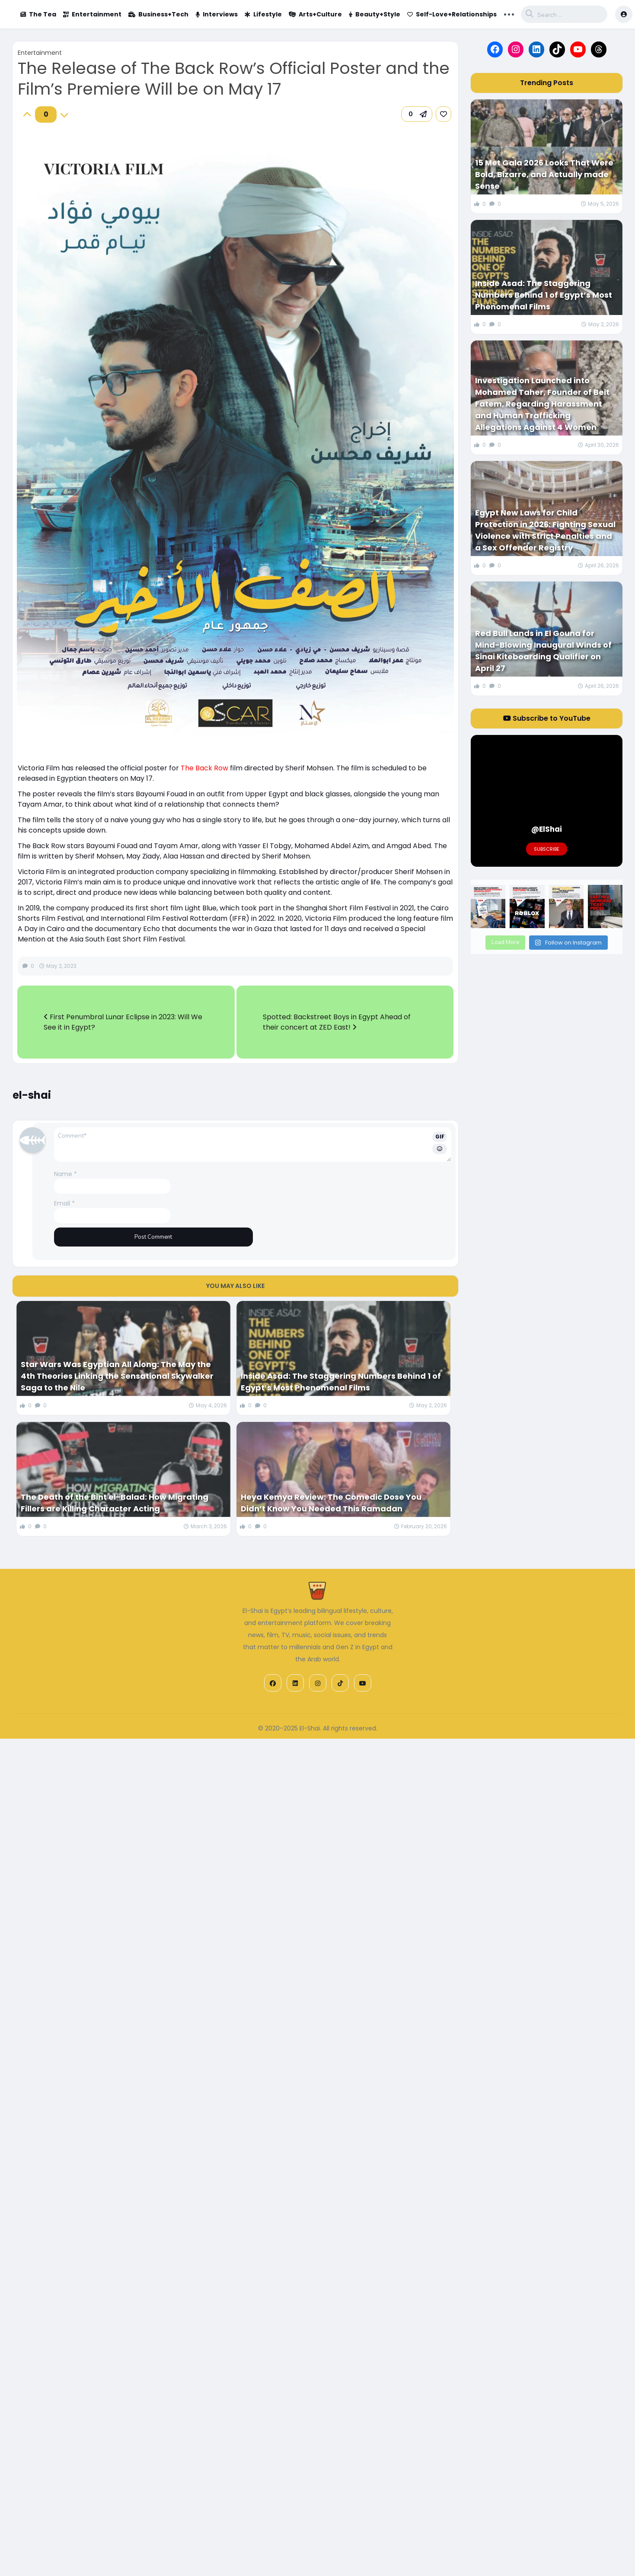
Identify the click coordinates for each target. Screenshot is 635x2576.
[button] (416, 114)
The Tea (38, 14)
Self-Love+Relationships (452, 14)
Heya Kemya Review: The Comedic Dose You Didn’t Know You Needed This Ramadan (331, 1503)
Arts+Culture (315, 14)
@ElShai (546, 829)
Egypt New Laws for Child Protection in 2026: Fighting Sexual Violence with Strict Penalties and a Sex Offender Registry (545, 530)
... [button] (509, 13)
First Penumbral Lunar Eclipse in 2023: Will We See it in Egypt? (123, 1022)
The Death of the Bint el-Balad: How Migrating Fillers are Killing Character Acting (114, 1503)
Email (64, 1203)
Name (65, 1174)
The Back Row (204, 768)
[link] (443, 114)
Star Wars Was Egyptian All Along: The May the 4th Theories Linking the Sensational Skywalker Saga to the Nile (117, 1376)
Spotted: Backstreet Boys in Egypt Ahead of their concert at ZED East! (337, 1022)
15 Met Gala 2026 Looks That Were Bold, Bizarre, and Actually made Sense (544, 174)
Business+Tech (158, 14)
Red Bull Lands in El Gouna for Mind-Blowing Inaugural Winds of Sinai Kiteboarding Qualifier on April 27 (543, 651)
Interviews (216, 14)
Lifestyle (263, 14)
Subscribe (546, 849)
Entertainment (92, 14)
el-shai (32, 1095)
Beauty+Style (374, 14)
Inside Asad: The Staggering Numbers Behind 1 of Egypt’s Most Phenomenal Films (341, 1382)
